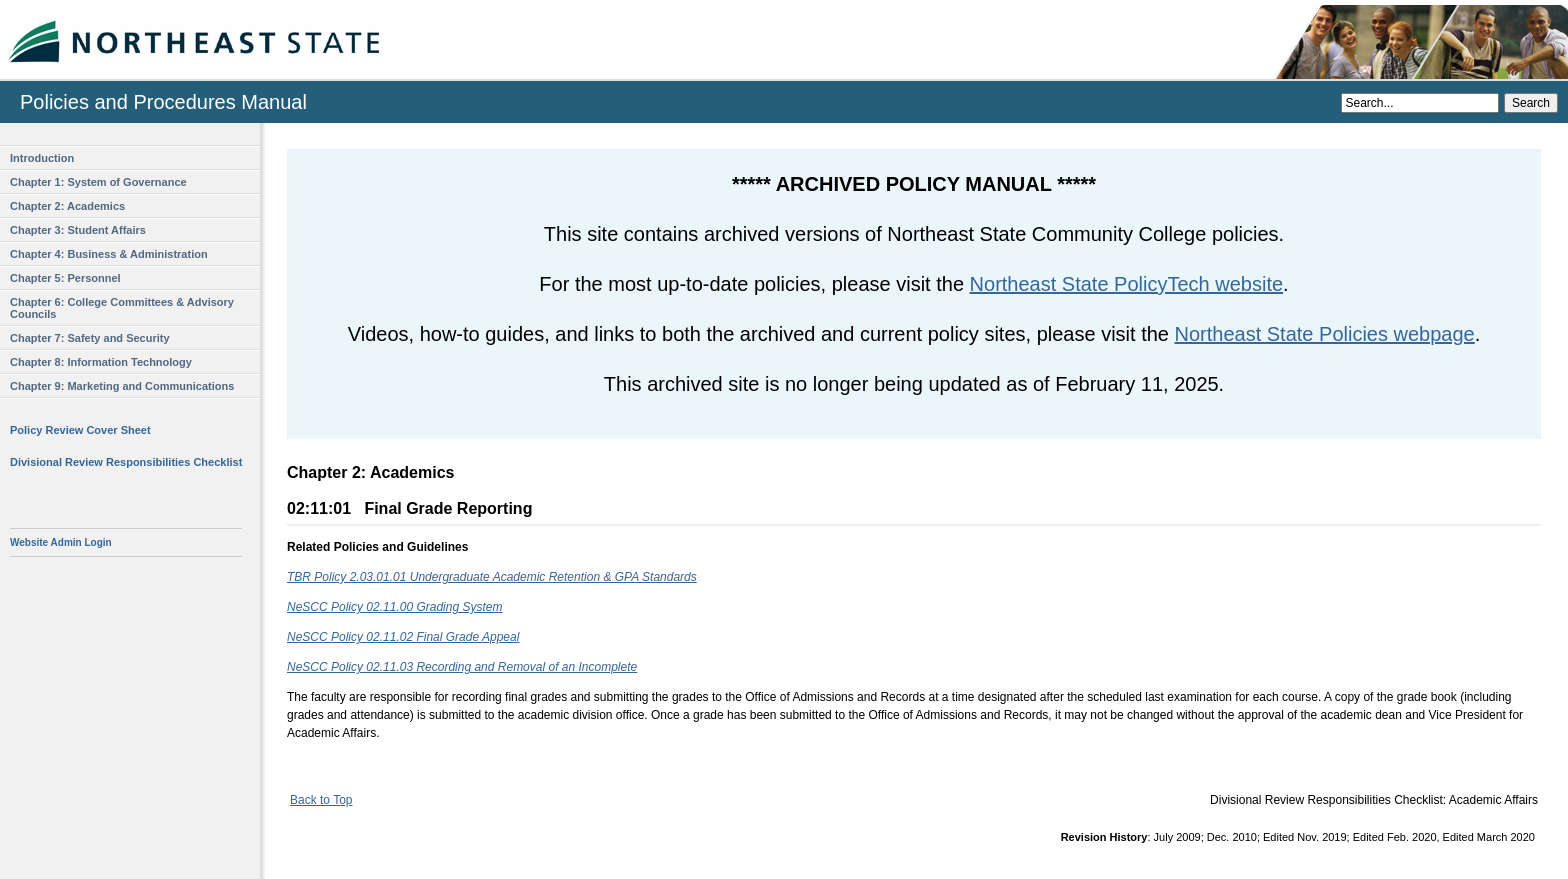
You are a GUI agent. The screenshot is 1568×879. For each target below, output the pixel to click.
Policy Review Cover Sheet (80, 430)
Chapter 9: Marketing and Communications (122, 386)
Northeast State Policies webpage (1325, 334)
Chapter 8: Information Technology (101, 362)
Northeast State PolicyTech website (1127, 284)
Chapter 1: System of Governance (98, 182)
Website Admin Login (61, 542)
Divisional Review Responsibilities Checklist (126, 462)
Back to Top (321, 800)
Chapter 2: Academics (67, 206)
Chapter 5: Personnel (65, 278)
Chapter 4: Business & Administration (109, 254)
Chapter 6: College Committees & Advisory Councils (122, 308)
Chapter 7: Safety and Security (90, 338)
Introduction (42, 158)
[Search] (1420, 103)
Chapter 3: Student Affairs (78, 230)
